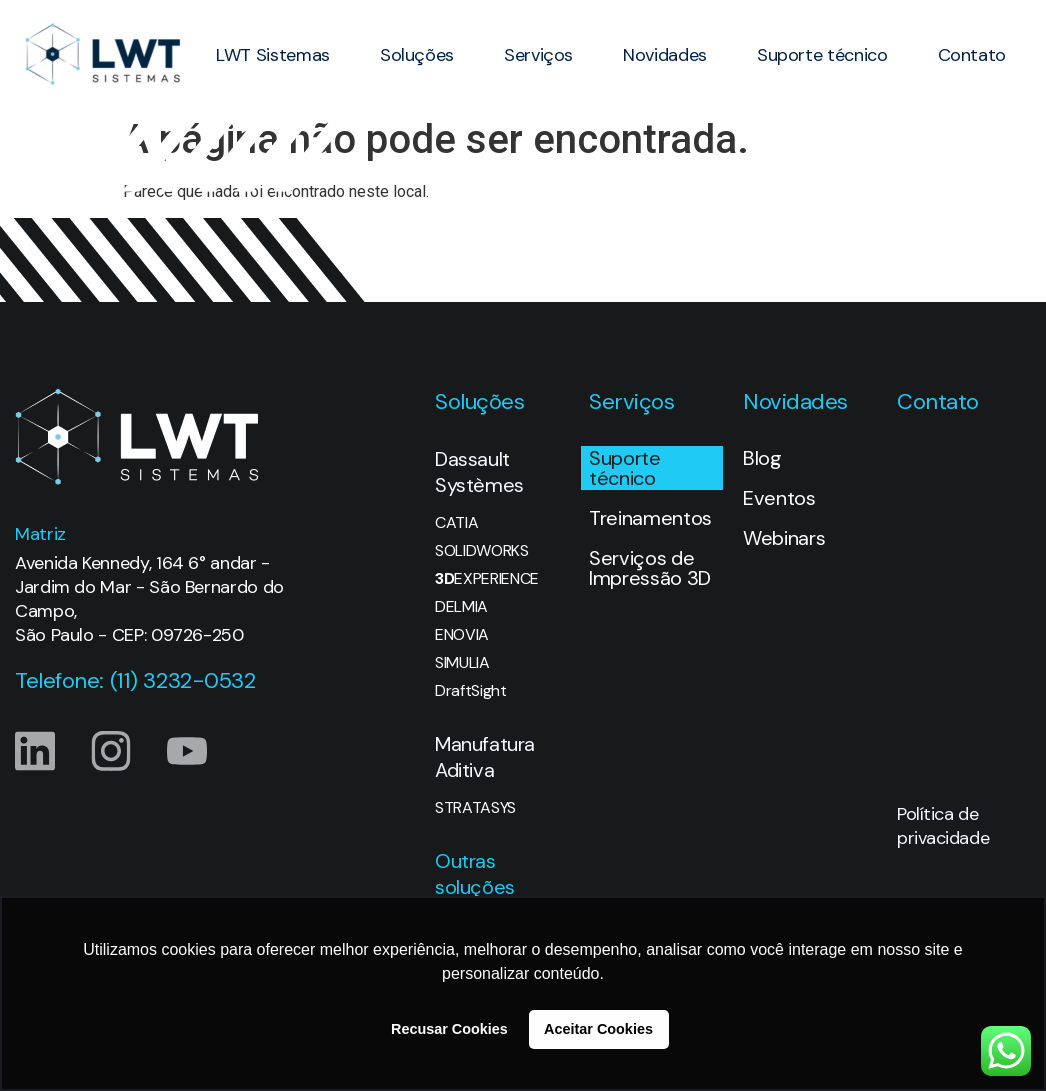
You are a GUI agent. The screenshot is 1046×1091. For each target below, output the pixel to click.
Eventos (779, 498)
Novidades (665, 55)
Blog (762, 458)
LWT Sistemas (273, 55)
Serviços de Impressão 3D (650, 568)
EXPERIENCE (487, 579)
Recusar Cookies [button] (449, 1029)
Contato (972, 55)
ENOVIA (462, 635)
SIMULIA (462, 663)
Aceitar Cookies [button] (598, 1029)
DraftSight (471, 691)
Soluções (417, 55)
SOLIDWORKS (482, 551)
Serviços (538, 55)
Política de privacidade (943, 826)
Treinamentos (650, 518)
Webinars (784, 538)
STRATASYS (475, 808)
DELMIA (461, 607)
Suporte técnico (822, 55)
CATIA (456, 523)
